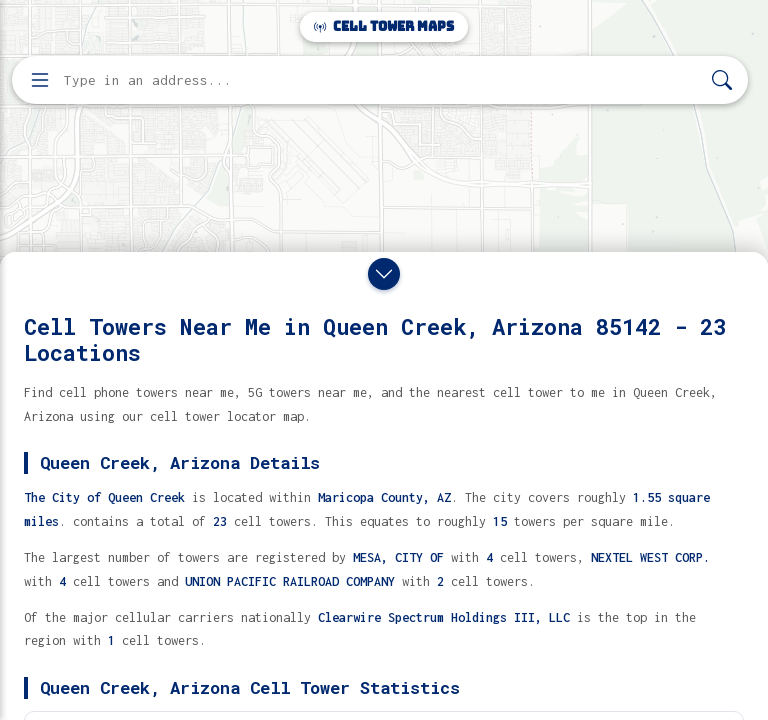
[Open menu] (40, 80)
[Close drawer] (384, 274)
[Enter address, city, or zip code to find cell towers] (382, 80)
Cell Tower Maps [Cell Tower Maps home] (384, 26)
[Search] (722, 80)
